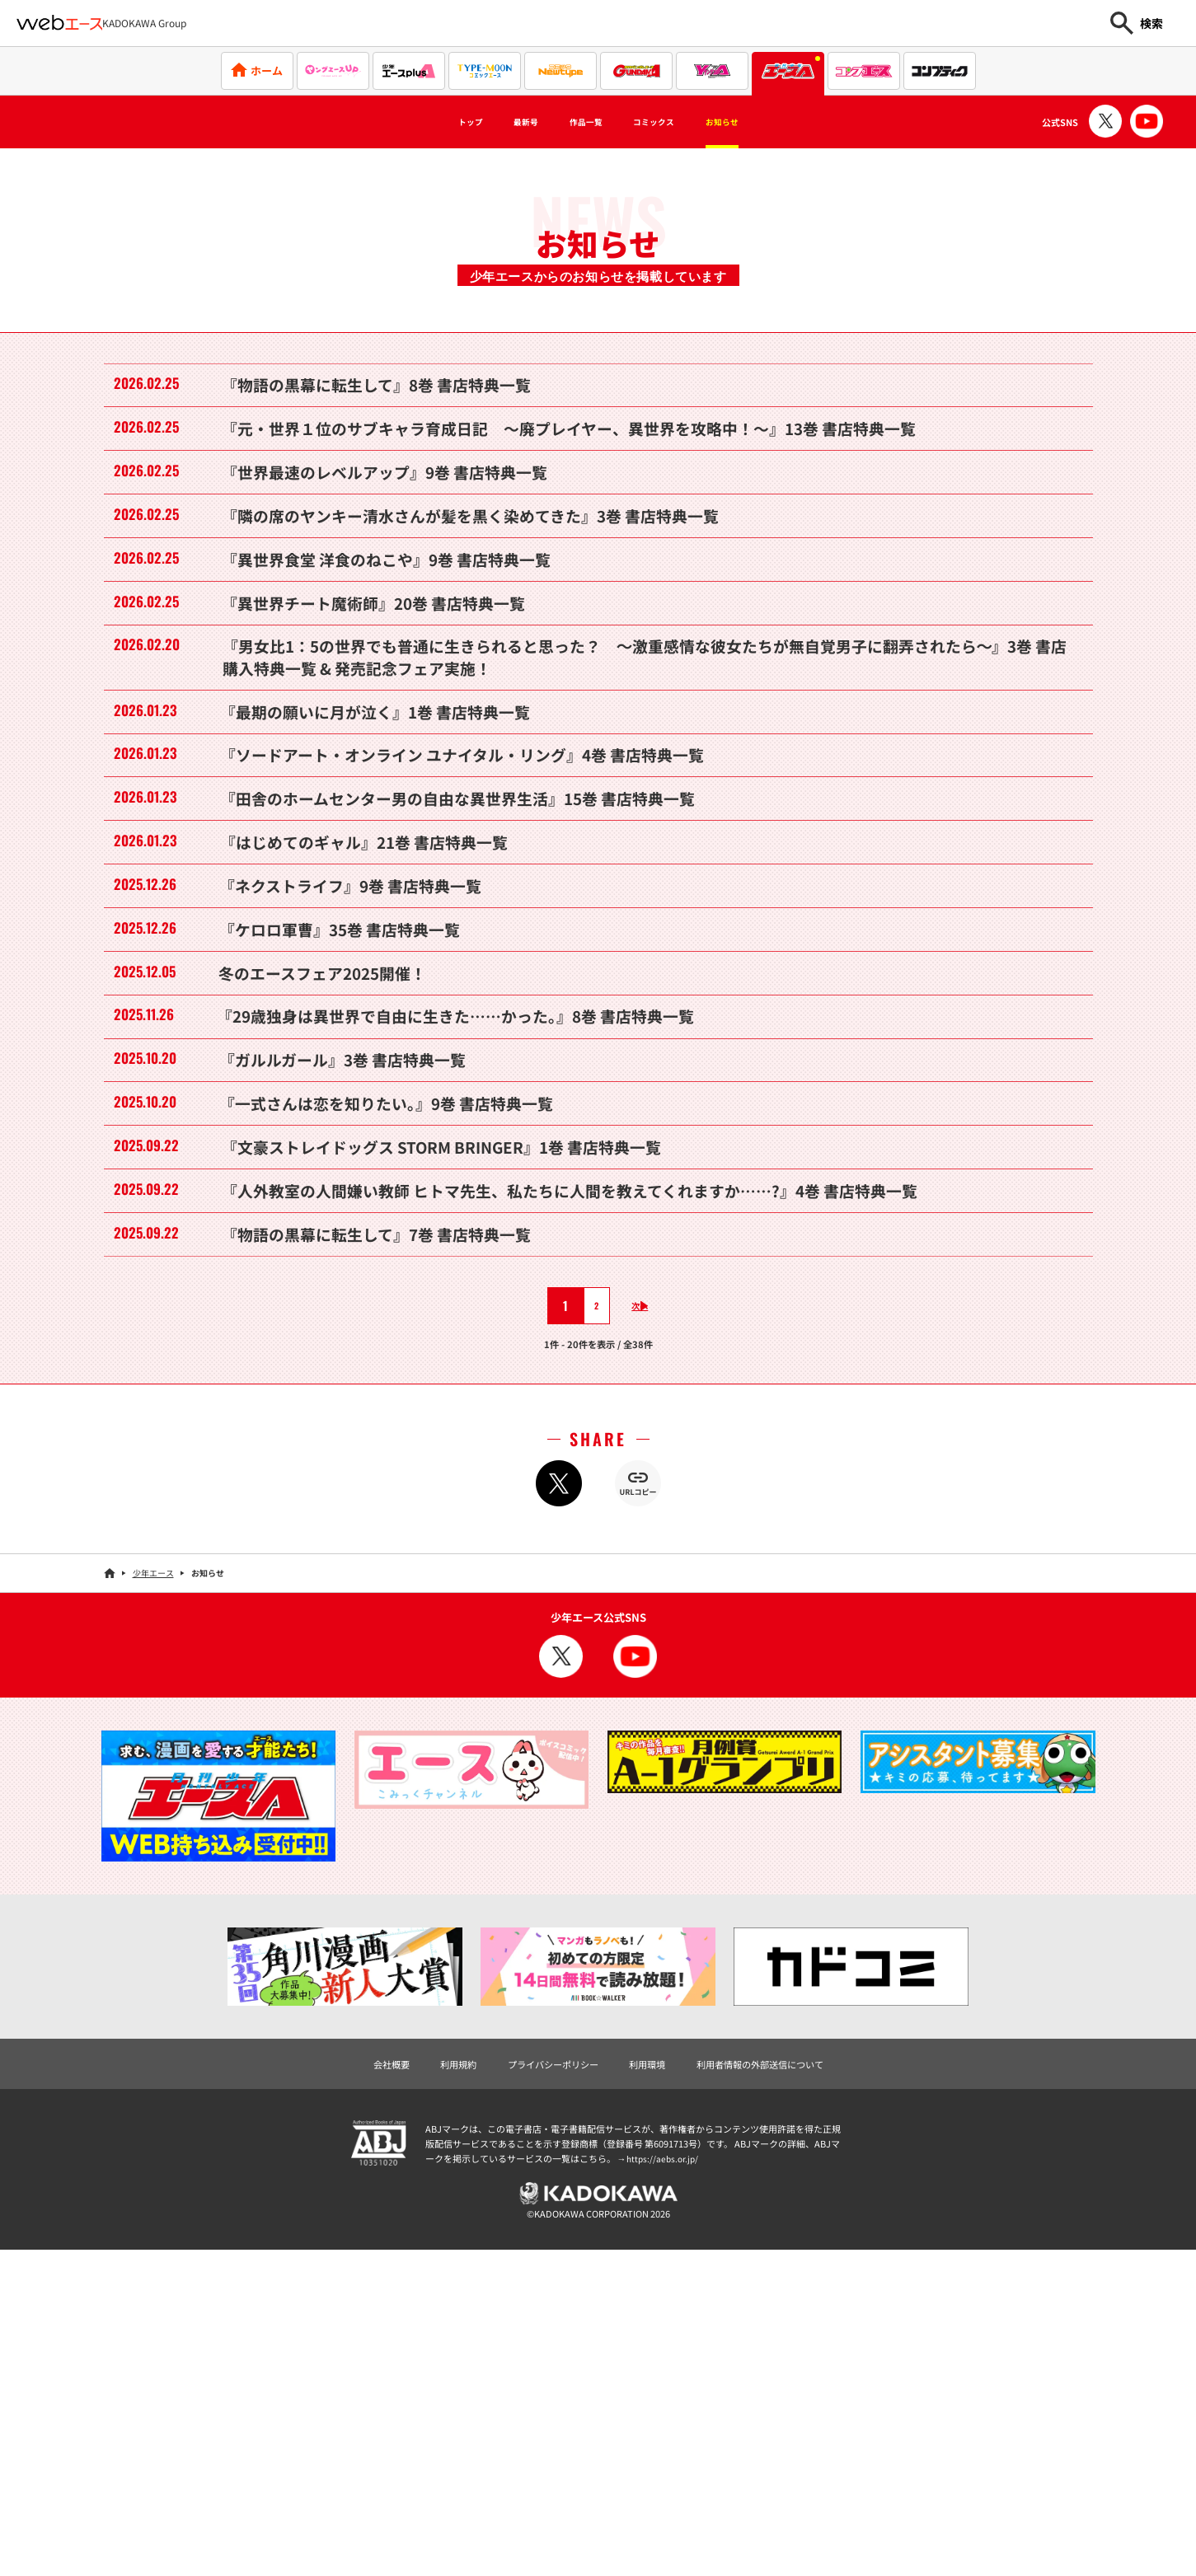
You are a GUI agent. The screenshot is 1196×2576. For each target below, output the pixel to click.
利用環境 (650, 2384)
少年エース (153, 1893)
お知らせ (759, 122)
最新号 (501, 122)
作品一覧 (578, 122)
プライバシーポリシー (544, 2384)
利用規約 (438, 2384)
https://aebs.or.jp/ (664, 2480)
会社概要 (365, 2384)
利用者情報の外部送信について (778, 2384)
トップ (431, 122)
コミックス (668, 122)
